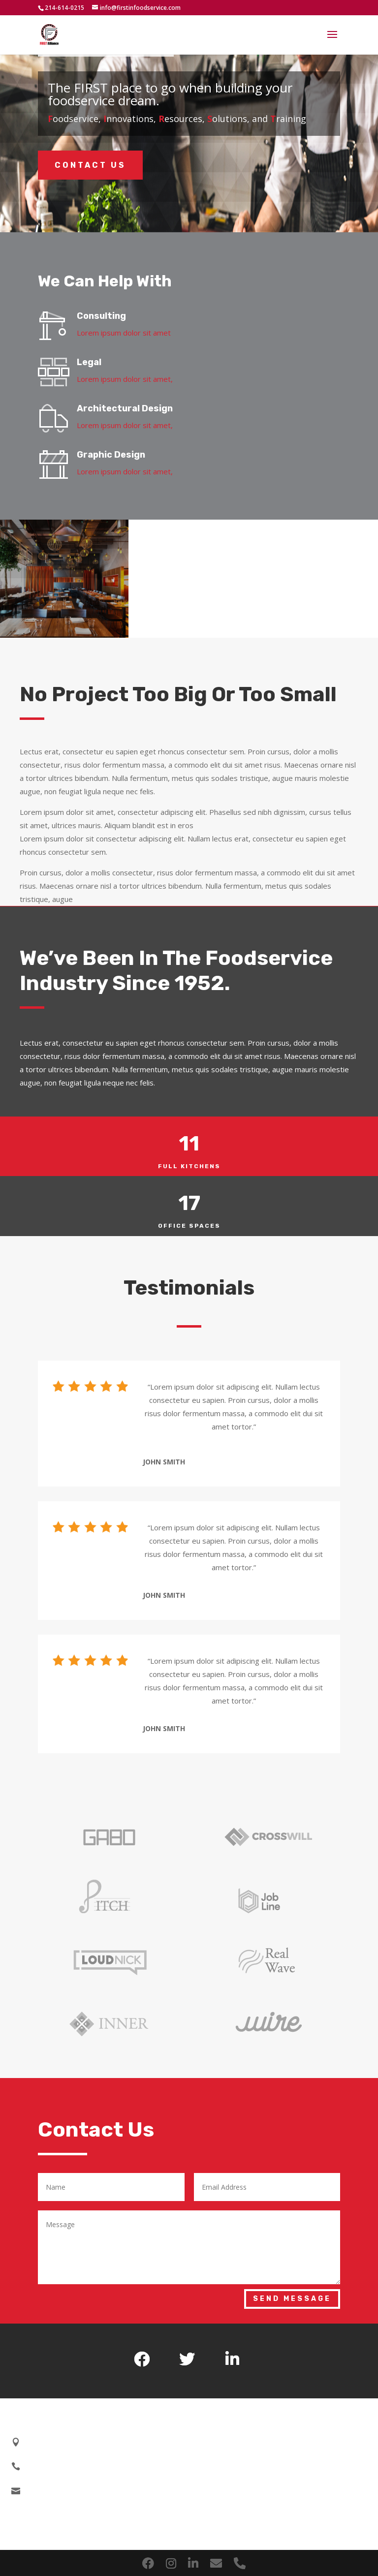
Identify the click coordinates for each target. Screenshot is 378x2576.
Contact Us (90, 165)
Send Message (292, 2299)
